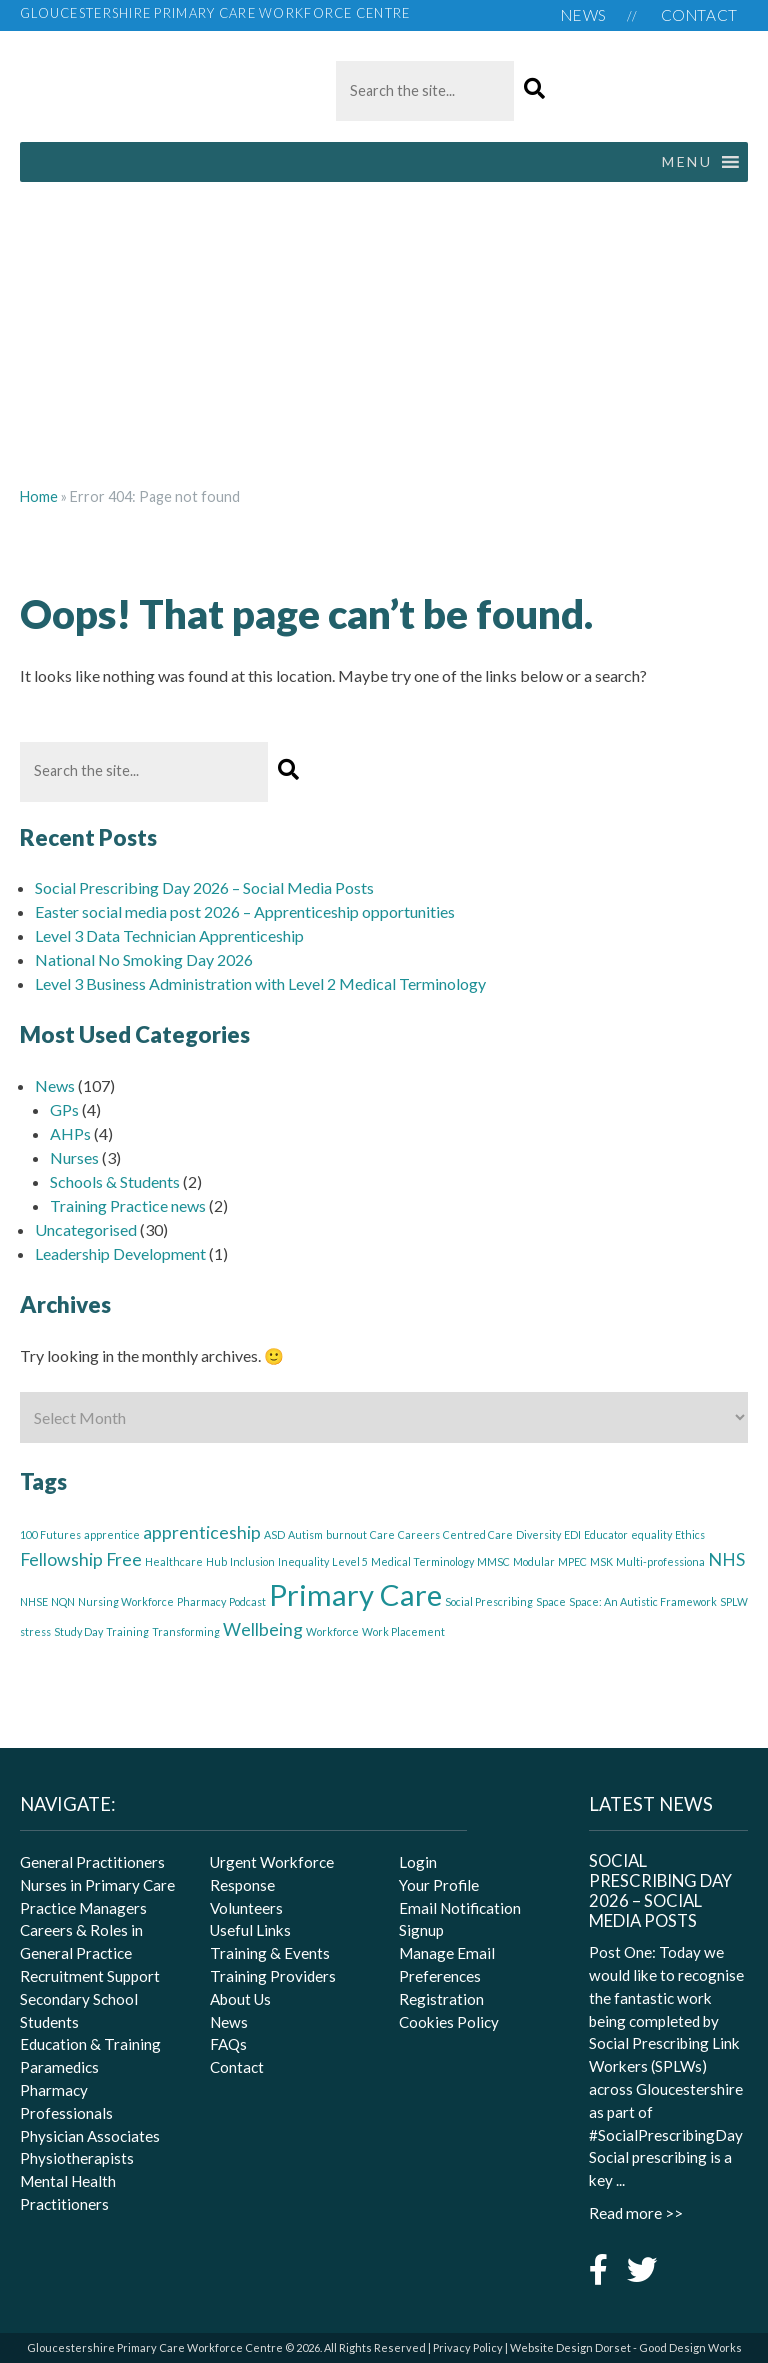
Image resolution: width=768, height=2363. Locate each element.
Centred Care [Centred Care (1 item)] (478, 1534)
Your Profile (439, 1885)
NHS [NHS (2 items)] (726, 1559)
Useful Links (250, 1930)
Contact (699, 15)
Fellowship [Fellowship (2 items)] (61, 1559)
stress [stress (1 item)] (35, 1631)
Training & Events (270, 1953)
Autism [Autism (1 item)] (305, 1534)
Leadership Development (120, 1253)
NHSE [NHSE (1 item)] (34, 1601)
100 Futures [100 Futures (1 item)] (50, 1534)
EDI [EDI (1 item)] (572, 1534)
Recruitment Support (90, 1976)
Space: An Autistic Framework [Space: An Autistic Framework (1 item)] (643, 1601)
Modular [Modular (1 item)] (534, 1561)
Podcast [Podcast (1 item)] (247, 1601)
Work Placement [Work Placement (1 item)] (403, 1631)
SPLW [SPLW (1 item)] (734, 1601)
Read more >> (636, 2213)
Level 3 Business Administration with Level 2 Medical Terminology (260, 983)
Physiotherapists (77, 2158)
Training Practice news (128, 1205)
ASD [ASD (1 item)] (274, 1534)
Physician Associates (90, 2136)
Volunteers (246, 1908)
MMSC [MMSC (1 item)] (493, 1561)
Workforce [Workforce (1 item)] (332, 1631)
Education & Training (90, 2044)
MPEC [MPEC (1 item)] (572, 1561)
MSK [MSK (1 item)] (601, 1561)
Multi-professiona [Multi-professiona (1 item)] (660, 1561)
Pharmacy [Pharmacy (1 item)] (201, 1601)
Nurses (74, 1157)
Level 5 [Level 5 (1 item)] (350, 1561)
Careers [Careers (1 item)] (419, 1534)
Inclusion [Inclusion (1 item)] (252, 1561)
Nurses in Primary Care (97, 1885)
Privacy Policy (468, 2347)
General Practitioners (92, 1862)
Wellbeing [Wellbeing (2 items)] (263, 1629)
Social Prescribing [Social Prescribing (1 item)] (489, 1601)
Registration (441, 1999)
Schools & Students (115, 1181)
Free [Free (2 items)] (124, 1559)
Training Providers (273, 1976)
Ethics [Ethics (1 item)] (690, 1534)
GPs (64, 1109)
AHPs (70, 1133)
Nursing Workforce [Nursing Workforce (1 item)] (126, 1601)
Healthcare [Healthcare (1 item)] (174, 1561)
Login (418, 1862)
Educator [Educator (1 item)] (606, 1534)
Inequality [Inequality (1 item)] (303, 1561)
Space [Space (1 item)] (551, 1601)
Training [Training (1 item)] (127, 1631)
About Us (240, 1999)
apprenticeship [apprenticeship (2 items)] (202, 1532)
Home (39, 496)
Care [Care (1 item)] (382, 1534)
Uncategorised (86, 1229)
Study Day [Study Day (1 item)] (78, 1631)
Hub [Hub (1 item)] (216, 1561)
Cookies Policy (449, 2022)
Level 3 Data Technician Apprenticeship (169, 935)
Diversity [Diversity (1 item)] (538, 1534)
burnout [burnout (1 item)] (346, 1534)
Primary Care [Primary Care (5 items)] (355, 1594)
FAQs (228, 2044)
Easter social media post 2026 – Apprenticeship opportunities (245, 911)
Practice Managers (83, 1908)
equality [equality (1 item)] (651, 1534)
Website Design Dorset (570, 2347)
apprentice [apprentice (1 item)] (112, 1534)
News (584, 15)
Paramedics (59, 2067)
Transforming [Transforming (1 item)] (186, 1631)
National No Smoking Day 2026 (144, 959)
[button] (535, 89)
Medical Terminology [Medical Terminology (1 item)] (422, 1561)
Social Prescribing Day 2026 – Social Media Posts (204, 887)
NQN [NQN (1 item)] (63, 1601)
